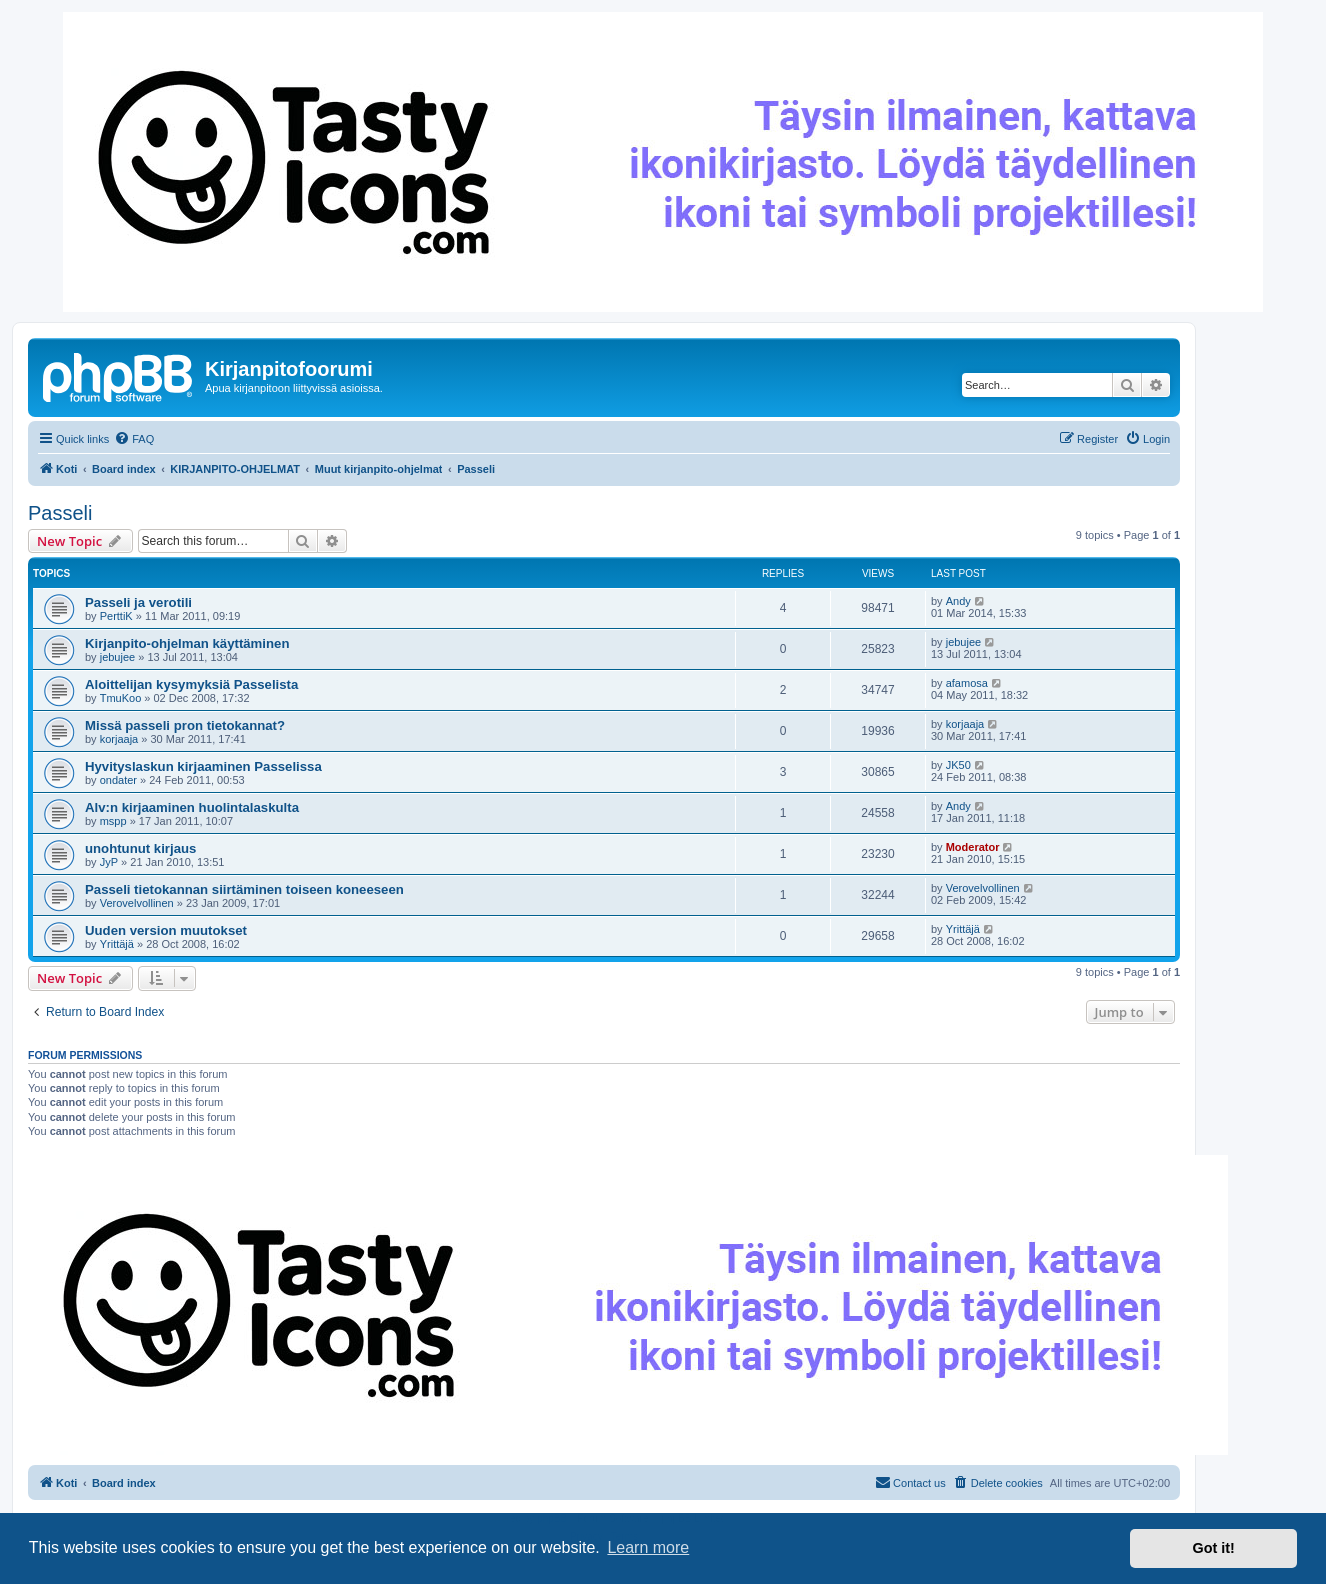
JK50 (958, 765)
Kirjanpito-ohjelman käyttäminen (187, 643)
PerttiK (116, 616)
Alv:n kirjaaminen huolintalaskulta (192, 807)
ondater (118, 780)
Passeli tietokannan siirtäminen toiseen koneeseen (244, 889)
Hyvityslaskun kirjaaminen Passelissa (203, 766)
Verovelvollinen (137, 903)
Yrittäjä (117, 944)
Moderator (973, 847)
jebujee (117, 657)
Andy (958, 601)
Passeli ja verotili (138, 602)
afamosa (967, 683)
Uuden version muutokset (166, 930)
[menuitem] (134, 439)
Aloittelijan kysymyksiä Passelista (191, 684)
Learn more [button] (648, 1547)
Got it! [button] (1214, 1548)
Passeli (60, 513)
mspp (113, 821)
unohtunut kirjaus (140, 848)
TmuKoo (121, 698)
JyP (109, 862)
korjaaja (119, 739)
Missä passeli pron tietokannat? (185, 725)
